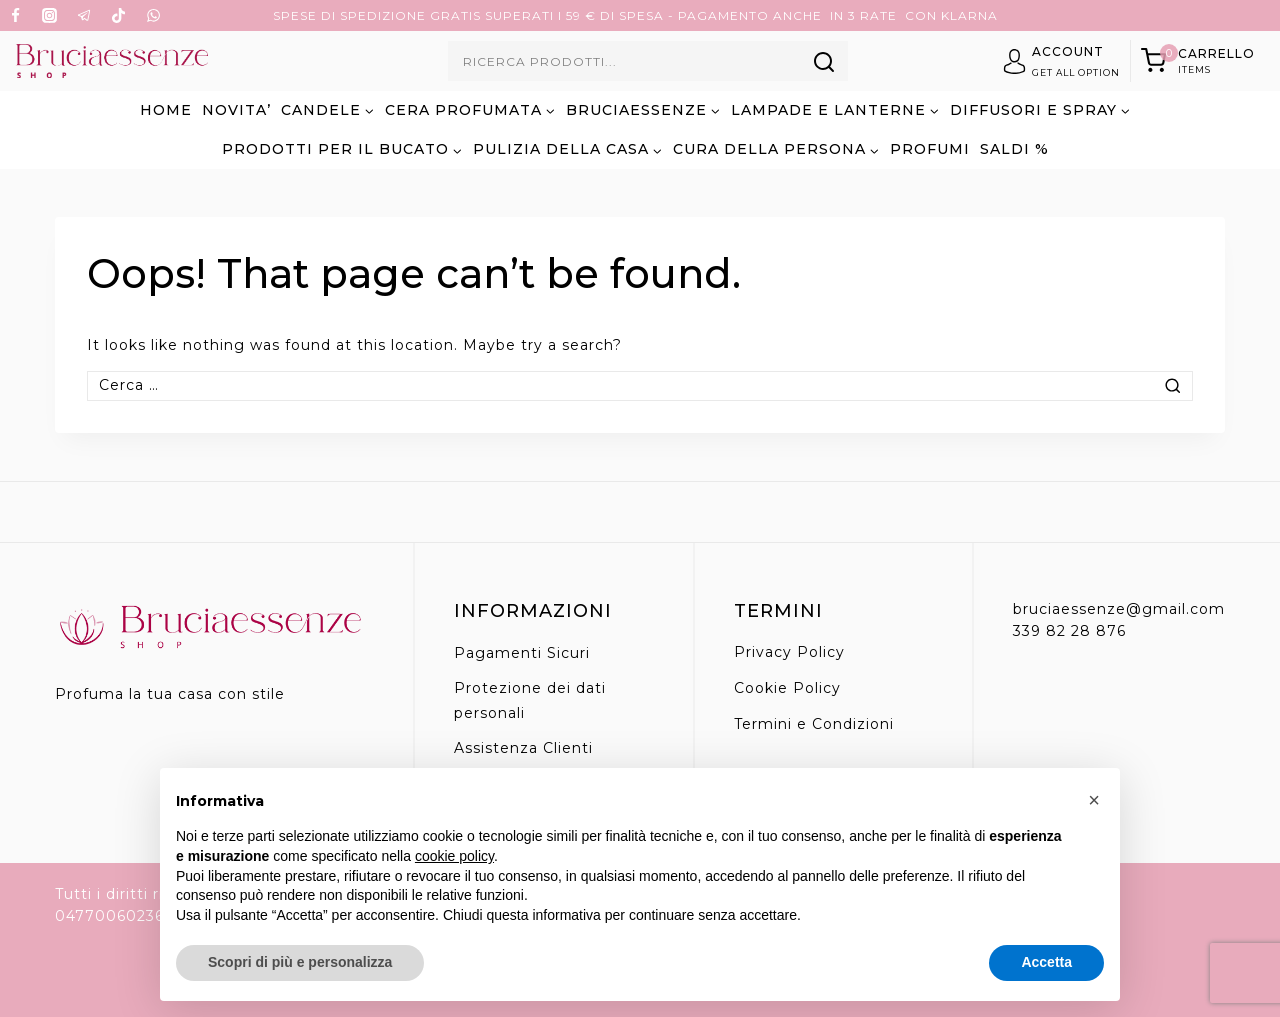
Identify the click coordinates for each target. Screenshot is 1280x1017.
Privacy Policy (789, 652)
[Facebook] (15, 16)
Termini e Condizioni (814, 724)
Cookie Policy (787, 688)
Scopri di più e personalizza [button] (300, 962)
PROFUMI (930, 149)
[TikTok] (119, 16)
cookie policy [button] (454, 856)
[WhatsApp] (153, 16)
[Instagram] (50, 16)
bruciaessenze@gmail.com (1119, 609)
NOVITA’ (236, 110)
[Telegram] (84, 16)
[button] (1094, 800)
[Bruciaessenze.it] (111, 61)
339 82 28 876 (1069, 631)
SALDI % (1014, 149)
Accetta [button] (1046, 962)
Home (166, 110)
